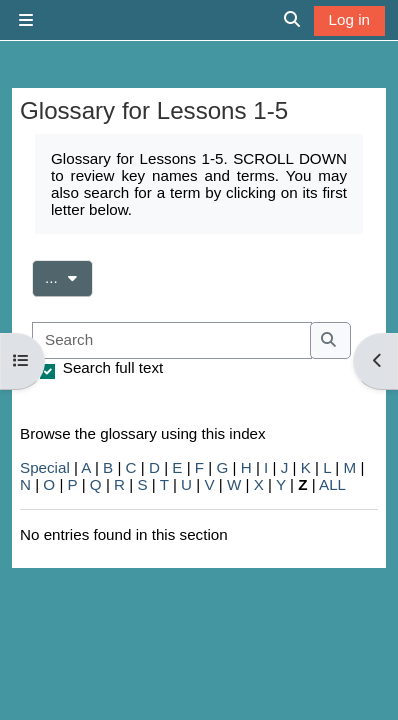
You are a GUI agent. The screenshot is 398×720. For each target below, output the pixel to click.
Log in (349, 19)
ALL (332, 484)
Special (45, 467)
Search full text (113, 367)
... (69, 276)
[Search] (172, 340)
